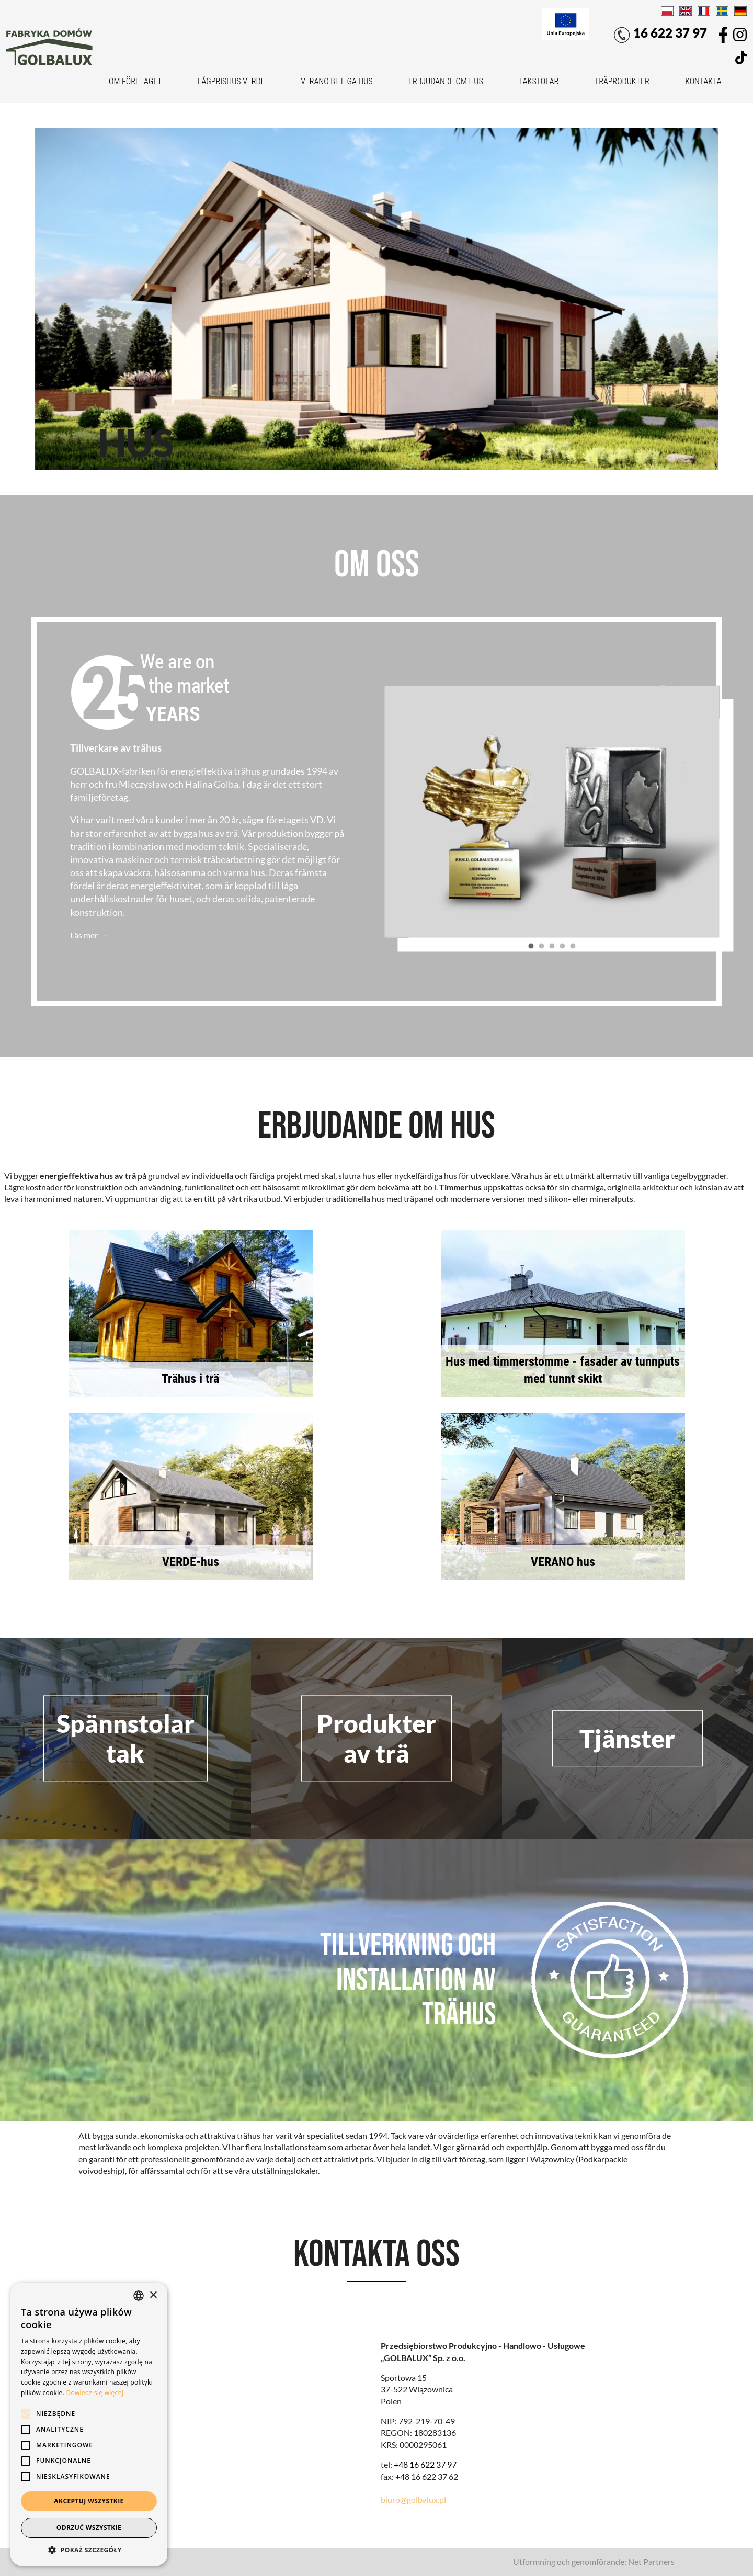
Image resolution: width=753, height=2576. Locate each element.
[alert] (88, 2424)
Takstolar (538, 81)
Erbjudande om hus (445, 81)
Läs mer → (89, 935)
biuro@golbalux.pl (413, 2499)
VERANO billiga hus (336, 81)
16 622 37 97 (660, 34)
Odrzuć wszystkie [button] (88, 2527)
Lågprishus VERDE (231, 81)
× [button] (153, 2295)
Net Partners (651, 2562)
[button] (89, 2550)
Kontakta (703, 81)
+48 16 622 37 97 (425, 2464)
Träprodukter (622, 81)
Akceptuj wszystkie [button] (88, 2500)
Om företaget (135, 81)
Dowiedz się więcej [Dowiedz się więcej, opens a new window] (94, 2392)
